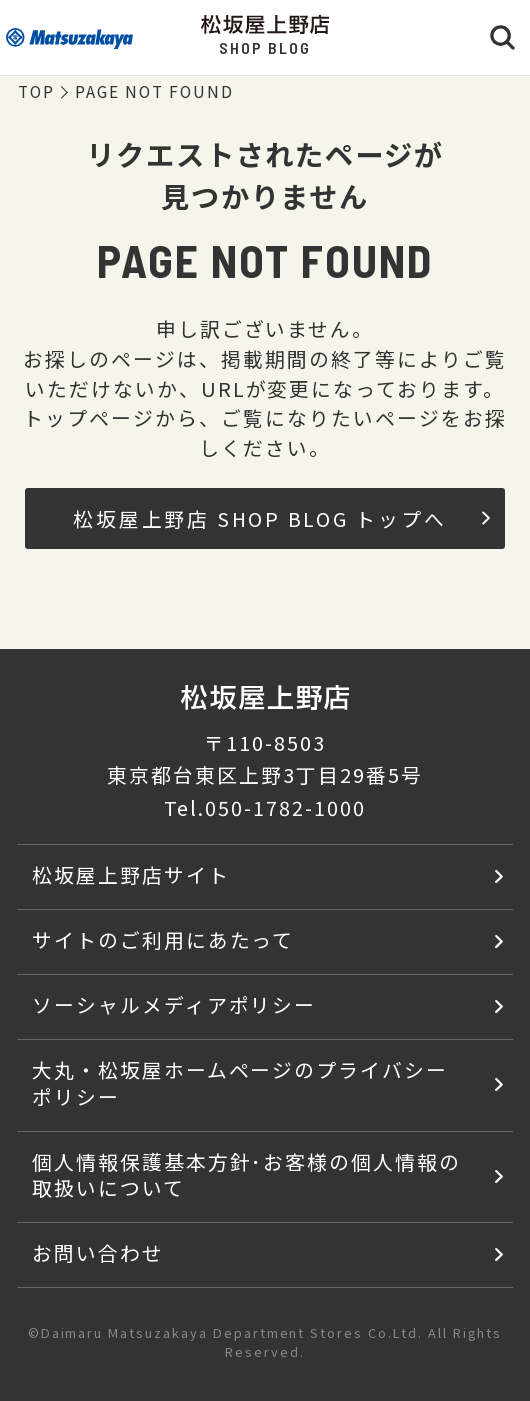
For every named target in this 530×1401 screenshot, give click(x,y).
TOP (36, 91)
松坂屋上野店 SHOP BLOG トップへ (281, 518)
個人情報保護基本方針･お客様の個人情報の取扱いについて (246, 1175)
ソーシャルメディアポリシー (174, 1004)
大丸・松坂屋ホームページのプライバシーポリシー (240, 1083)
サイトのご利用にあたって (163, 939)
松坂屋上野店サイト (131, 874)
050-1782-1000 (285, 807)
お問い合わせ (98, 1252)
